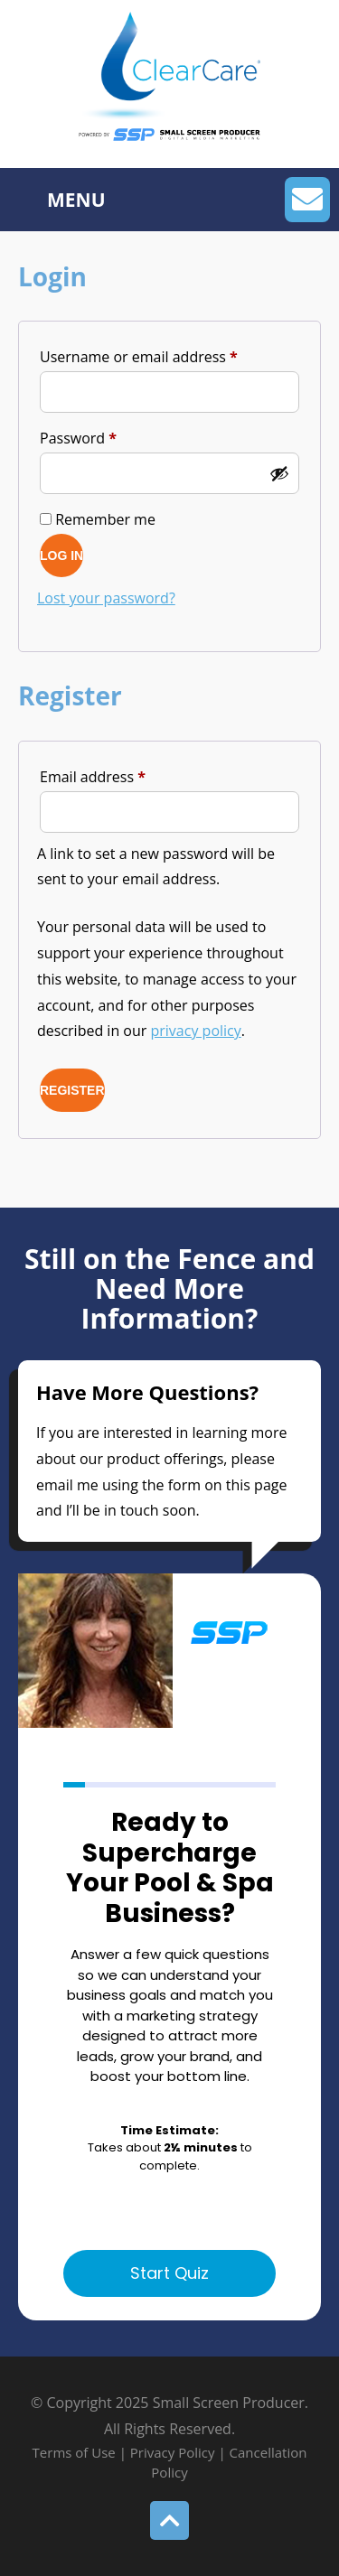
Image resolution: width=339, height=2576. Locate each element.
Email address (123, 774)
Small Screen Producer (229, 2404)
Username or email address (169, 354)
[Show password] (279, 473)
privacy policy (196, 1031)
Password (108, 436)
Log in (61, 555)
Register (72, 1090)
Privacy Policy (172, 2454)
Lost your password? (106, 598)
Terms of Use (76, 2454)
